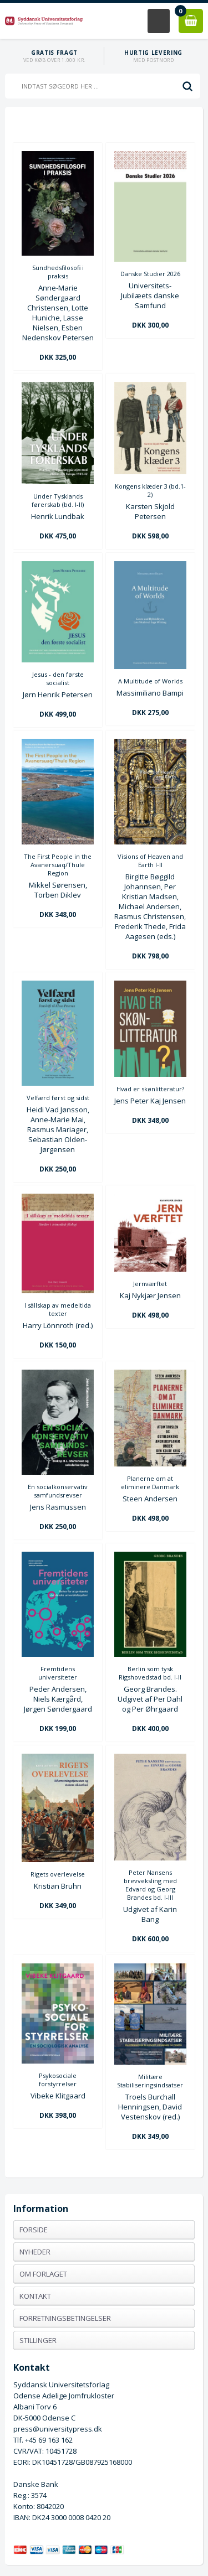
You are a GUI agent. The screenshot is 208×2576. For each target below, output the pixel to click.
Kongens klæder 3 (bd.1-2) (150, 490)
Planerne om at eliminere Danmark (150, 1482)
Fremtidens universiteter (57, 1673)
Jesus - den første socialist (58, 678)
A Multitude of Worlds (150, 681)
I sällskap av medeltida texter (57, 1309)
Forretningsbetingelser (65, 2318)
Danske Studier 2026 (150, 273)
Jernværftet (150, 1283)
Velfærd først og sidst (58, 1097)
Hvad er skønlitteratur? (150, 1089)
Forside (33, 2230)
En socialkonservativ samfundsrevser (58, 1491)
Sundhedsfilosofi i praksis (58, 271)
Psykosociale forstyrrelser (58, 2079)
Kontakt (35, 2296)
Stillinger (38, 2340)
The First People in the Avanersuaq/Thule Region (58, 864)
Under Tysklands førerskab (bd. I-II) (58, 500)
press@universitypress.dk (57, 2429)
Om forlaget (43, 2274)
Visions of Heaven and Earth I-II (150, 860)
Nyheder (34, 2252)
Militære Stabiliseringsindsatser (150, 2080)
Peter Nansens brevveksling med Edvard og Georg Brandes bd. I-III (150, 1884)
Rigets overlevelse (58, 1874)
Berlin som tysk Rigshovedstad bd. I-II (150, 1673)
